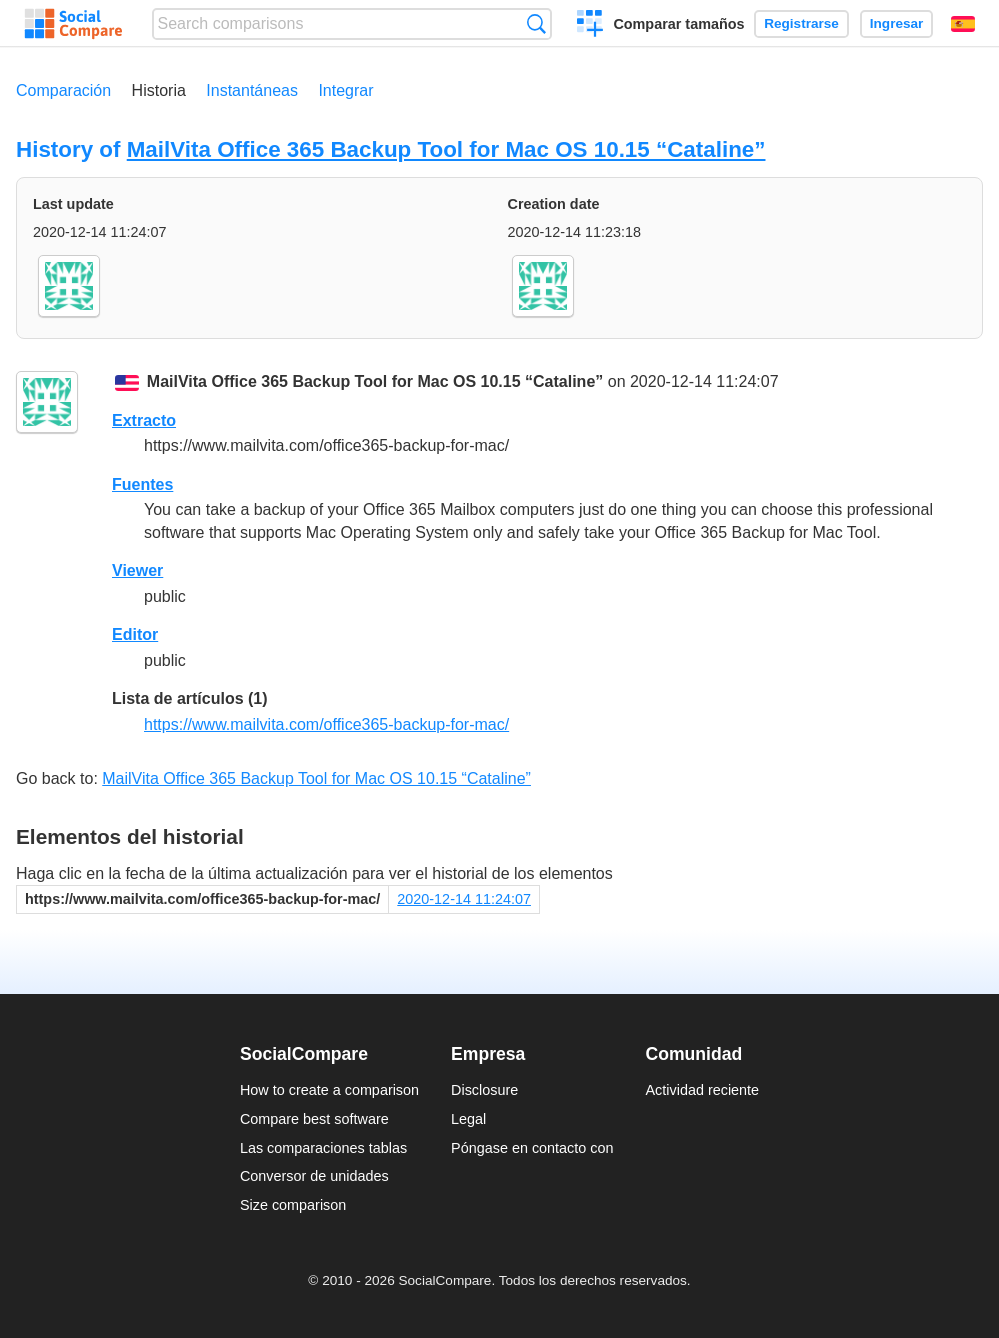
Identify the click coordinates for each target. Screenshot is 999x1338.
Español (963, 24)
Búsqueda (536, 23)
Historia (159, 90)
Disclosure (484, 1090)
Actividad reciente (703, 1090)
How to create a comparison (329, 1090)
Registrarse (801, 23)
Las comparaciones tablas (323, 1148)
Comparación (63, 90)
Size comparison (293, 1205)
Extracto (144, 420)
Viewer (137, 570)
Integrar (345, 90)
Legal (468, 1119)
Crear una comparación (590, 26)
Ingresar (897, 23)
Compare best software (314, 1119)
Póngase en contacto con (532, 1148)
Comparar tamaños (678, 24)
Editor (135, 634)
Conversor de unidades (314, 1176)
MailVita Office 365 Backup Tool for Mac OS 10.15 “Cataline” (446, 149)
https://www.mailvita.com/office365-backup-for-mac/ (326, 724)
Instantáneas (252, 90)
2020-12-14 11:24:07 (464, 899)
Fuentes (142, 484)
